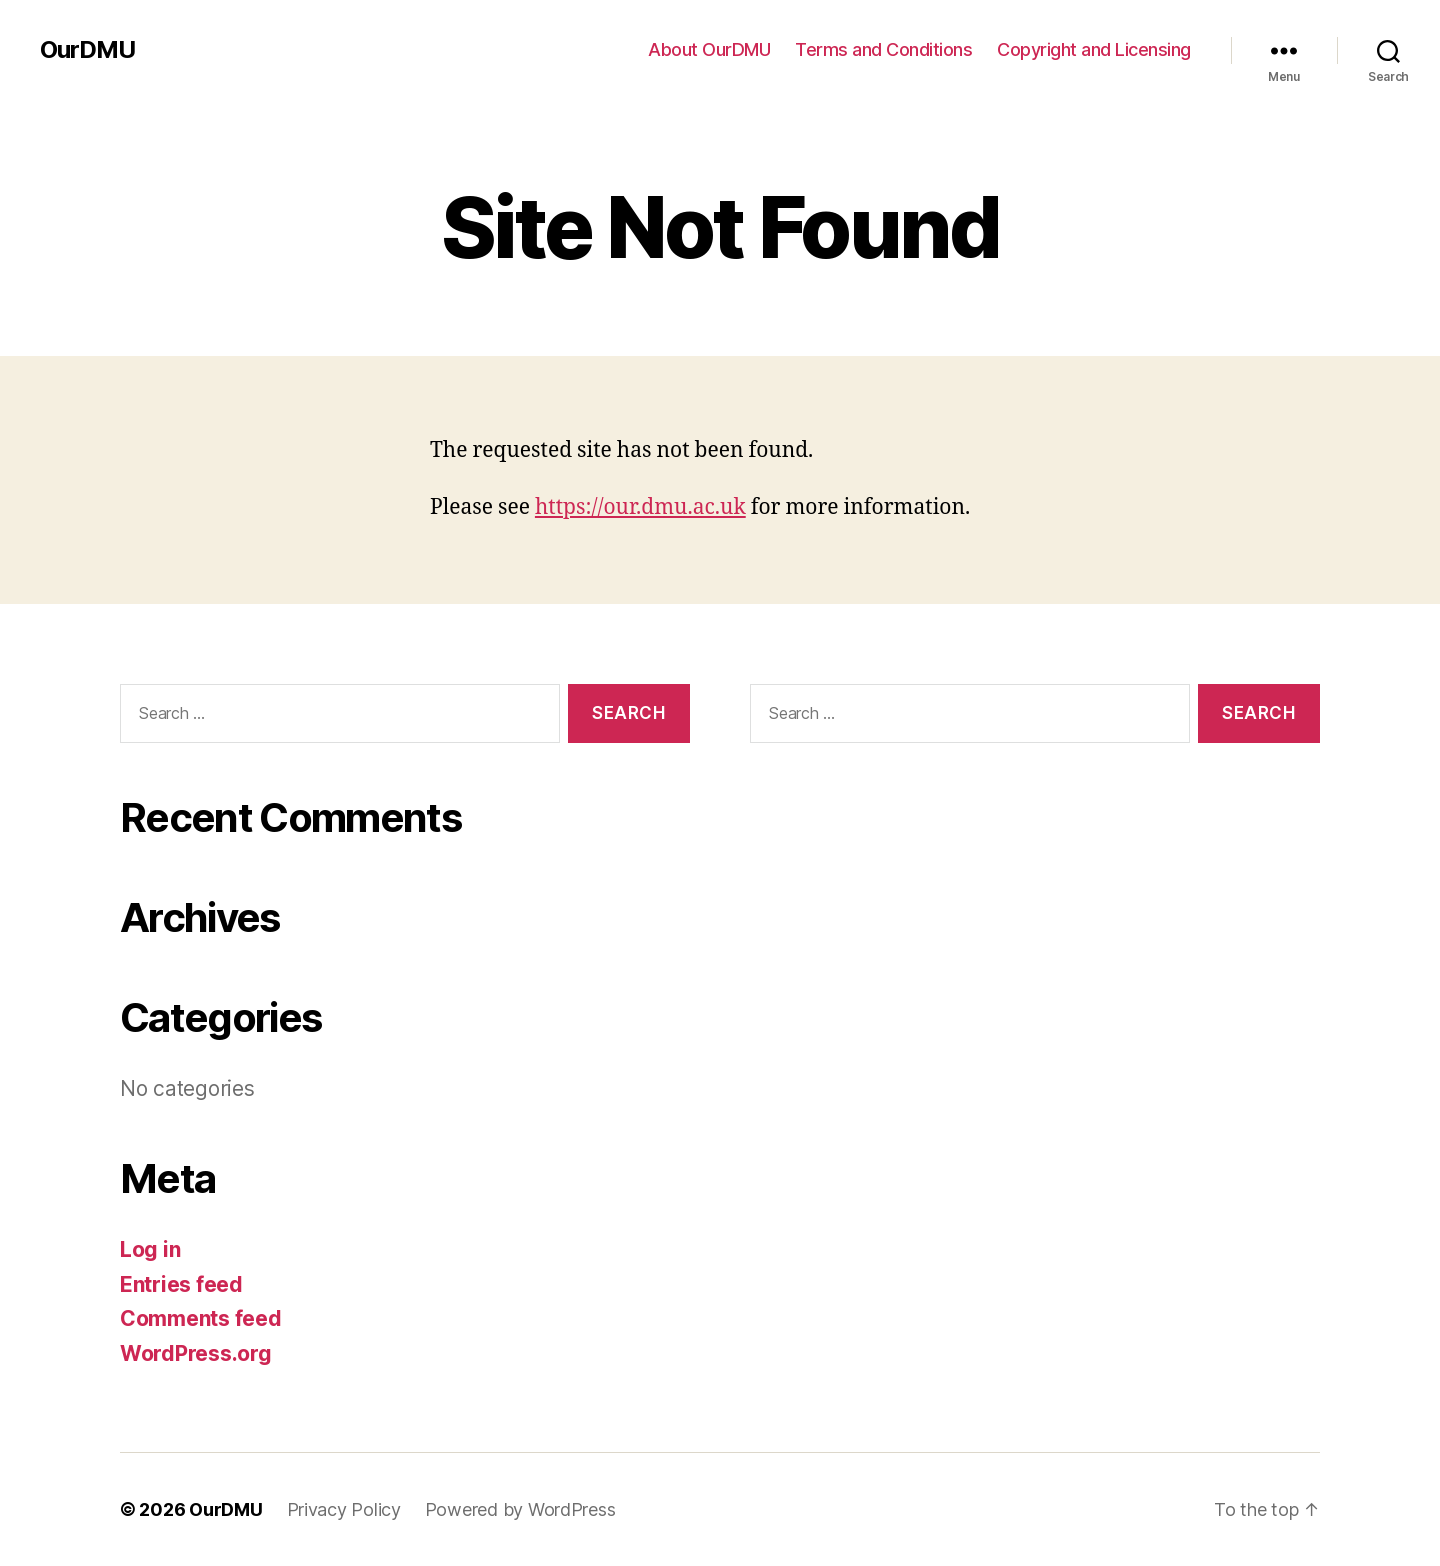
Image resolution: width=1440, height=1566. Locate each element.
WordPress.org (196, 1353)
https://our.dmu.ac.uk (640, 507)
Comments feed (201, 1318)
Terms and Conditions (883, 49)
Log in (150, 1249)
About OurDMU (709, 49)
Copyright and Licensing (1094, 49)
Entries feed (181, 1284)
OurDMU (87, 50)
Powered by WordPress (520, 1509)
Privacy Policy (344, 1509)
